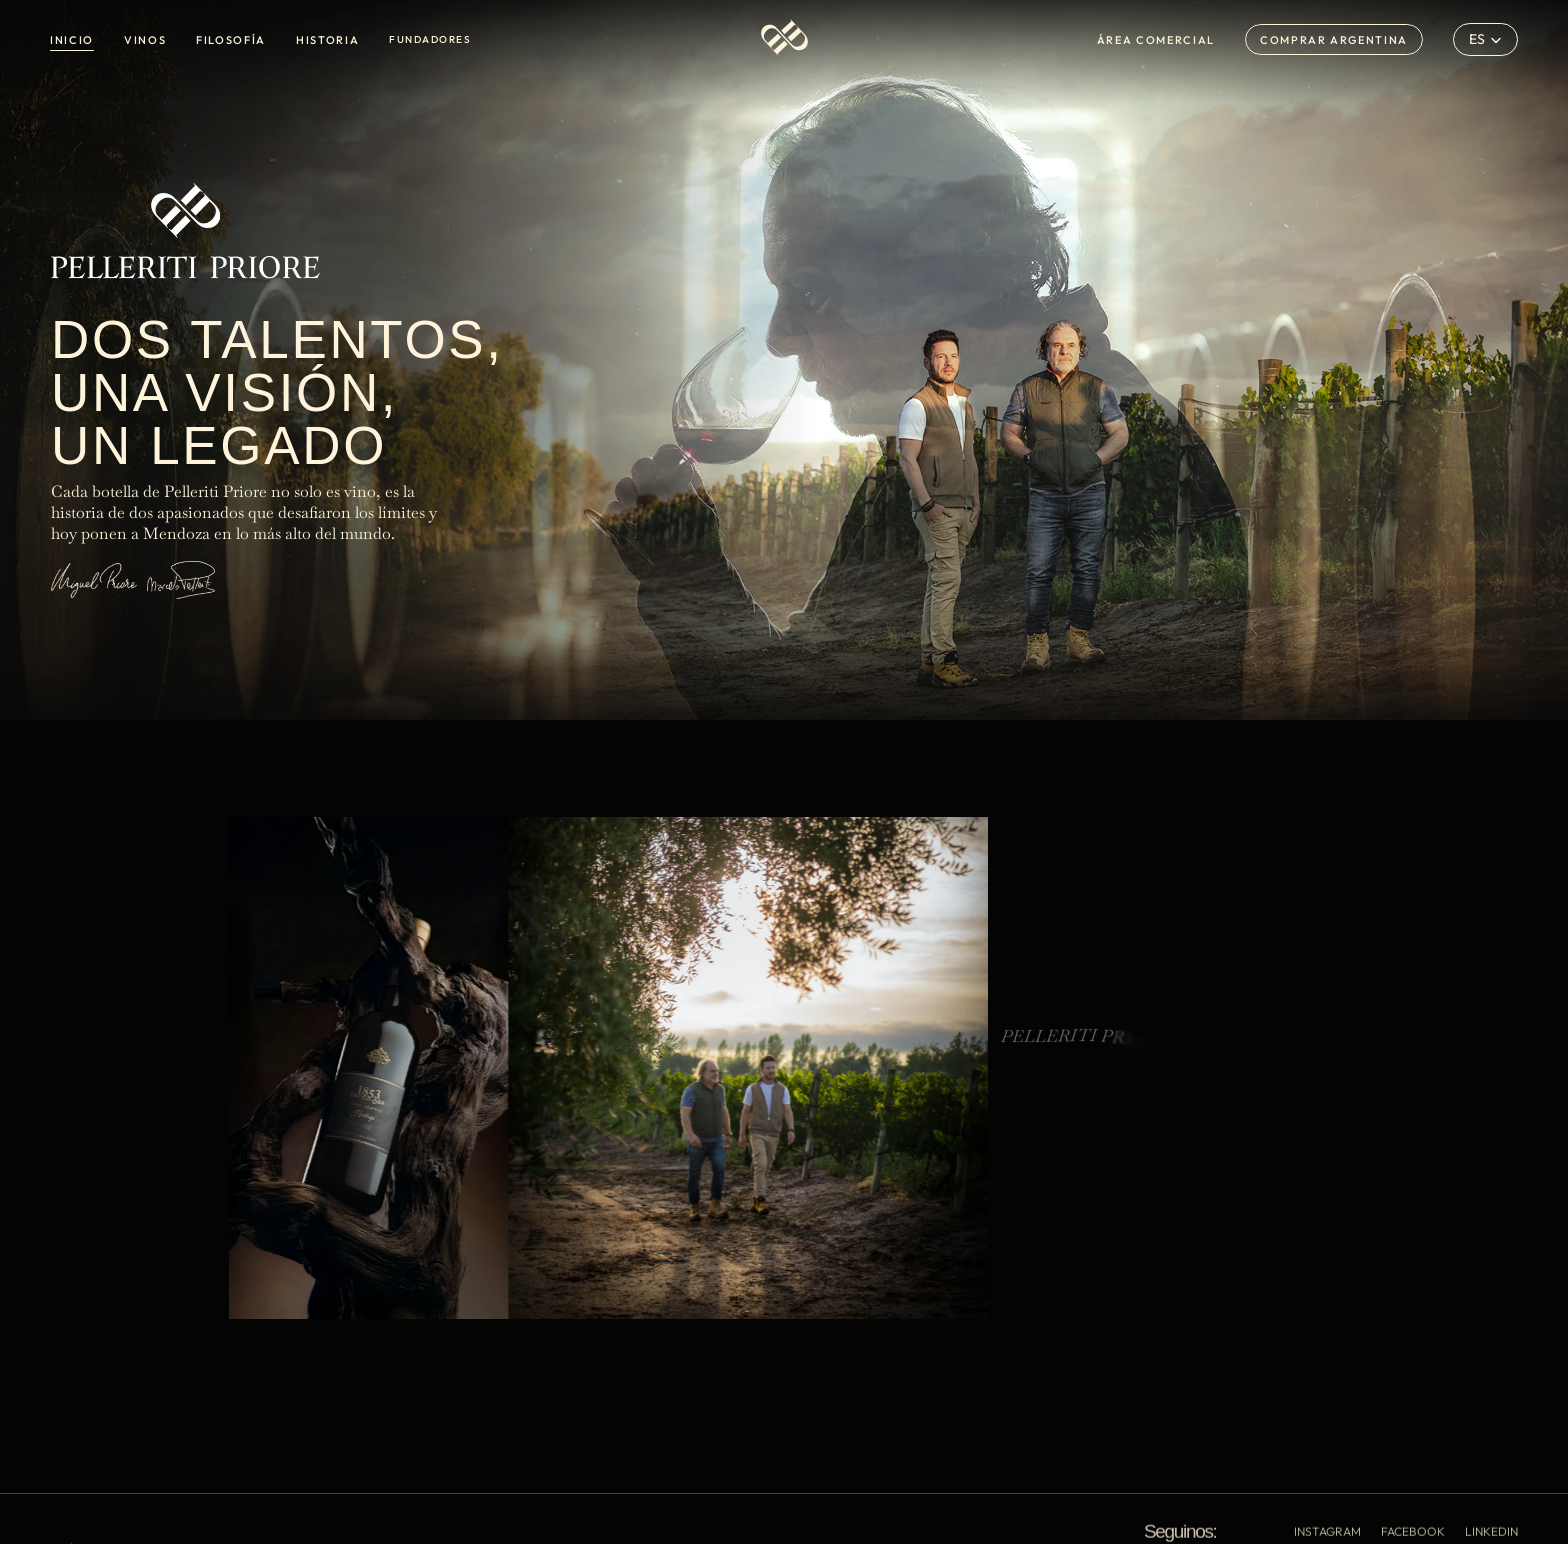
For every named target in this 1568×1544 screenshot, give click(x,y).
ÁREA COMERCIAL (1156, 40)
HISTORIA (327, 40)
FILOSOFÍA (231, 40)
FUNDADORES (430, 39)
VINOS (145, 40)
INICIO (72, 40)
